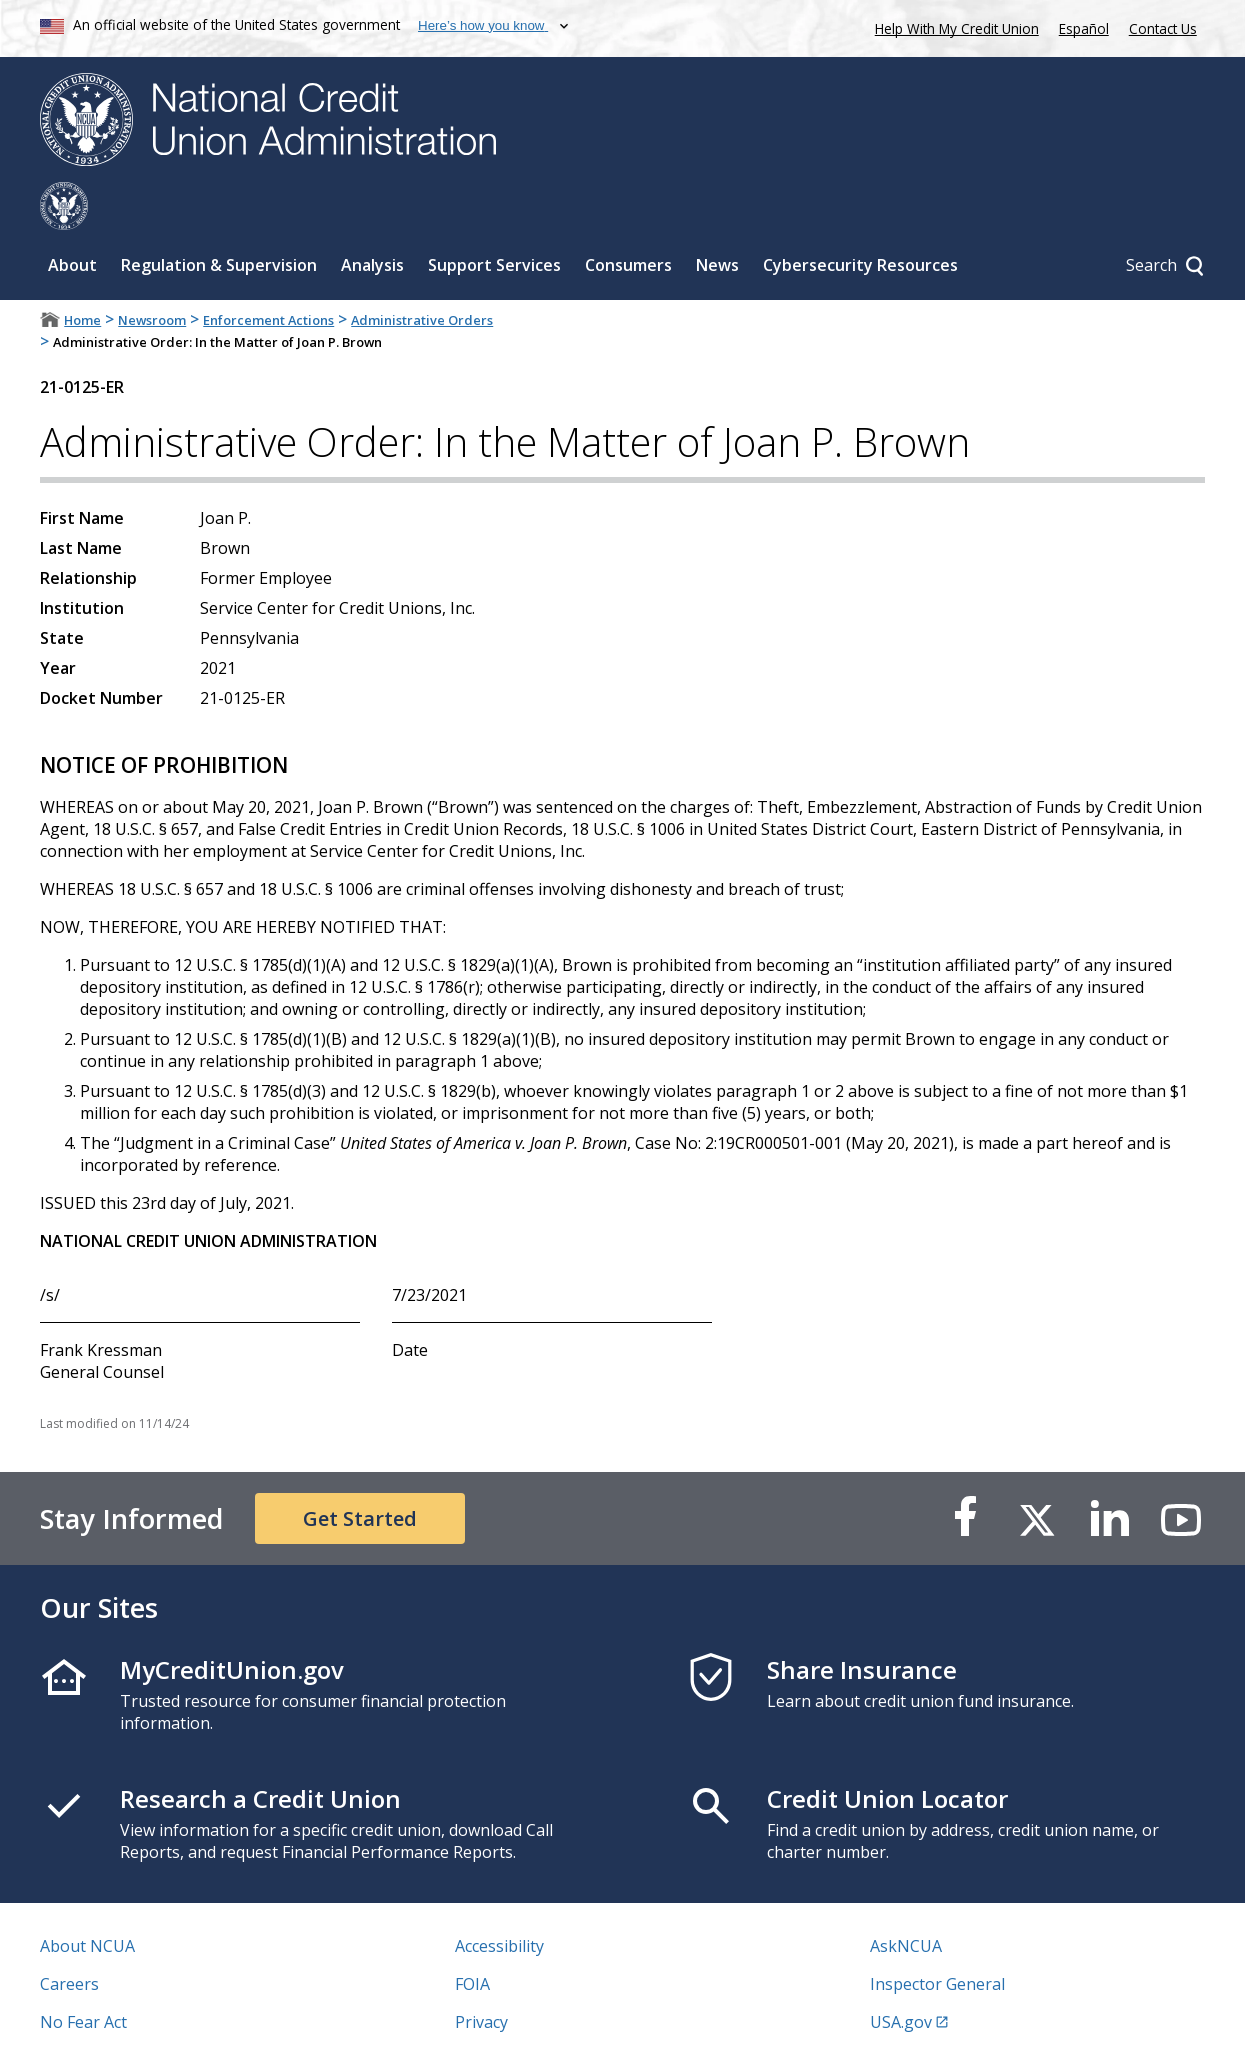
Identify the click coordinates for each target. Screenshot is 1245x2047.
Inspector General (937, 1936)
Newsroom (152, 272)
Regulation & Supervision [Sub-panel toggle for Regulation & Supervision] (219, 217)
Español (1084, 28)
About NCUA (87, 1898)
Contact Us (1163, 28)
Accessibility (499, 1898)
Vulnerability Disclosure (129, 2012)
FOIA (472, 1936)
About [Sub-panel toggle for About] (72, 217)
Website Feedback (522, 2012)
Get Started (360, 1470)
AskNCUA (906, 1898)
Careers (69, 1936)
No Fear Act (83, 1974)
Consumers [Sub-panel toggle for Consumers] (628, 217)
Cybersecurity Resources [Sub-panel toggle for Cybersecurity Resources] (860, 217)
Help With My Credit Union (953, 26)
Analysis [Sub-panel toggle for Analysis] (372, 217)
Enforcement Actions (268, 272)
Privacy (481, 1974)
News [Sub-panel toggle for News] (717, 217)
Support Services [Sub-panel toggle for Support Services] (494, 217)
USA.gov (901, 1974)
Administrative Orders (422, 272)
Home (82, 272)
